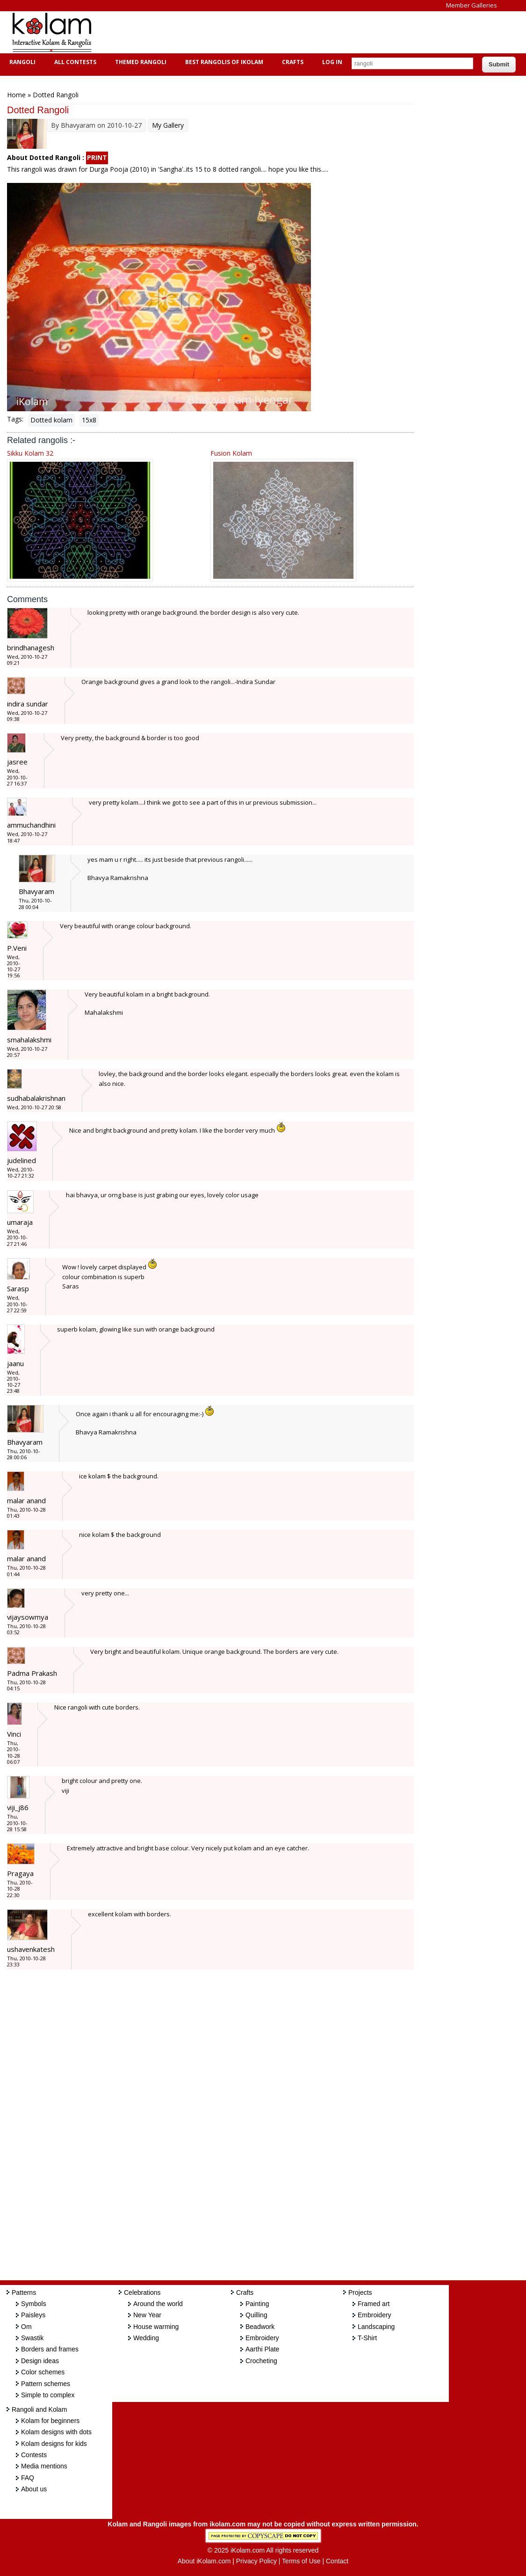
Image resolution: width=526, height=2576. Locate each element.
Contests (34, 2455)
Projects (360, 2292)
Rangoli (21, 62)
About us (34, 2489)
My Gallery (168, 125)
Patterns (24, 2292)
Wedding (146, 2338)
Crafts (291, 62)
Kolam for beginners (50, 2420)
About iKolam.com (204, 2561)
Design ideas (40, 2361)
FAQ (27, 2477)
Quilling (256, 2315)
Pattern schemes (45, 2383)
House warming (156, 2326)
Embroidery (262, 2338)
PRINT (97, 157)
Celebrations (142, 2292)
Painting (257, 2303)
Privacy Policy (256, 2561)
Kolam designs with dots (56, 2432)
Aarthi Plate (262, 2349)
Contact (337, 2561)
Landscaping (376, 2326)
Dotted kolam (51, 419)
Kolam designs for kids (54, 2443)
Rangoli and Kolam (39, 2409)
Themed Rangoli (139, 62)
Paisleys (33, 2315)
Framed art (373, 2303)
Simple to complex (47, 2395)
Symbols (33, 2303)
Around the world (158, 2303)
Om (26, 2326)
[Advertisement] (273, 32)
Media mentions (44, 2466)
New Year (147, 2315)
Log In (332, 62)
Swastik (32, 2338)
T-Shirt (367, 2338)
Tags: (15, 419)
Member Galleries (471, 5)
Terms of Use (301, 2561)
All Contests (74, 62)
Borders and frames (50, 2349)
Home (16, 94)
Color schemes (43, 2372)
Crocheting (261, 2361)
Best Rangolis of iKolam (223, 62)
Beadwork (259, 2326)
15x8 (89, 419)
